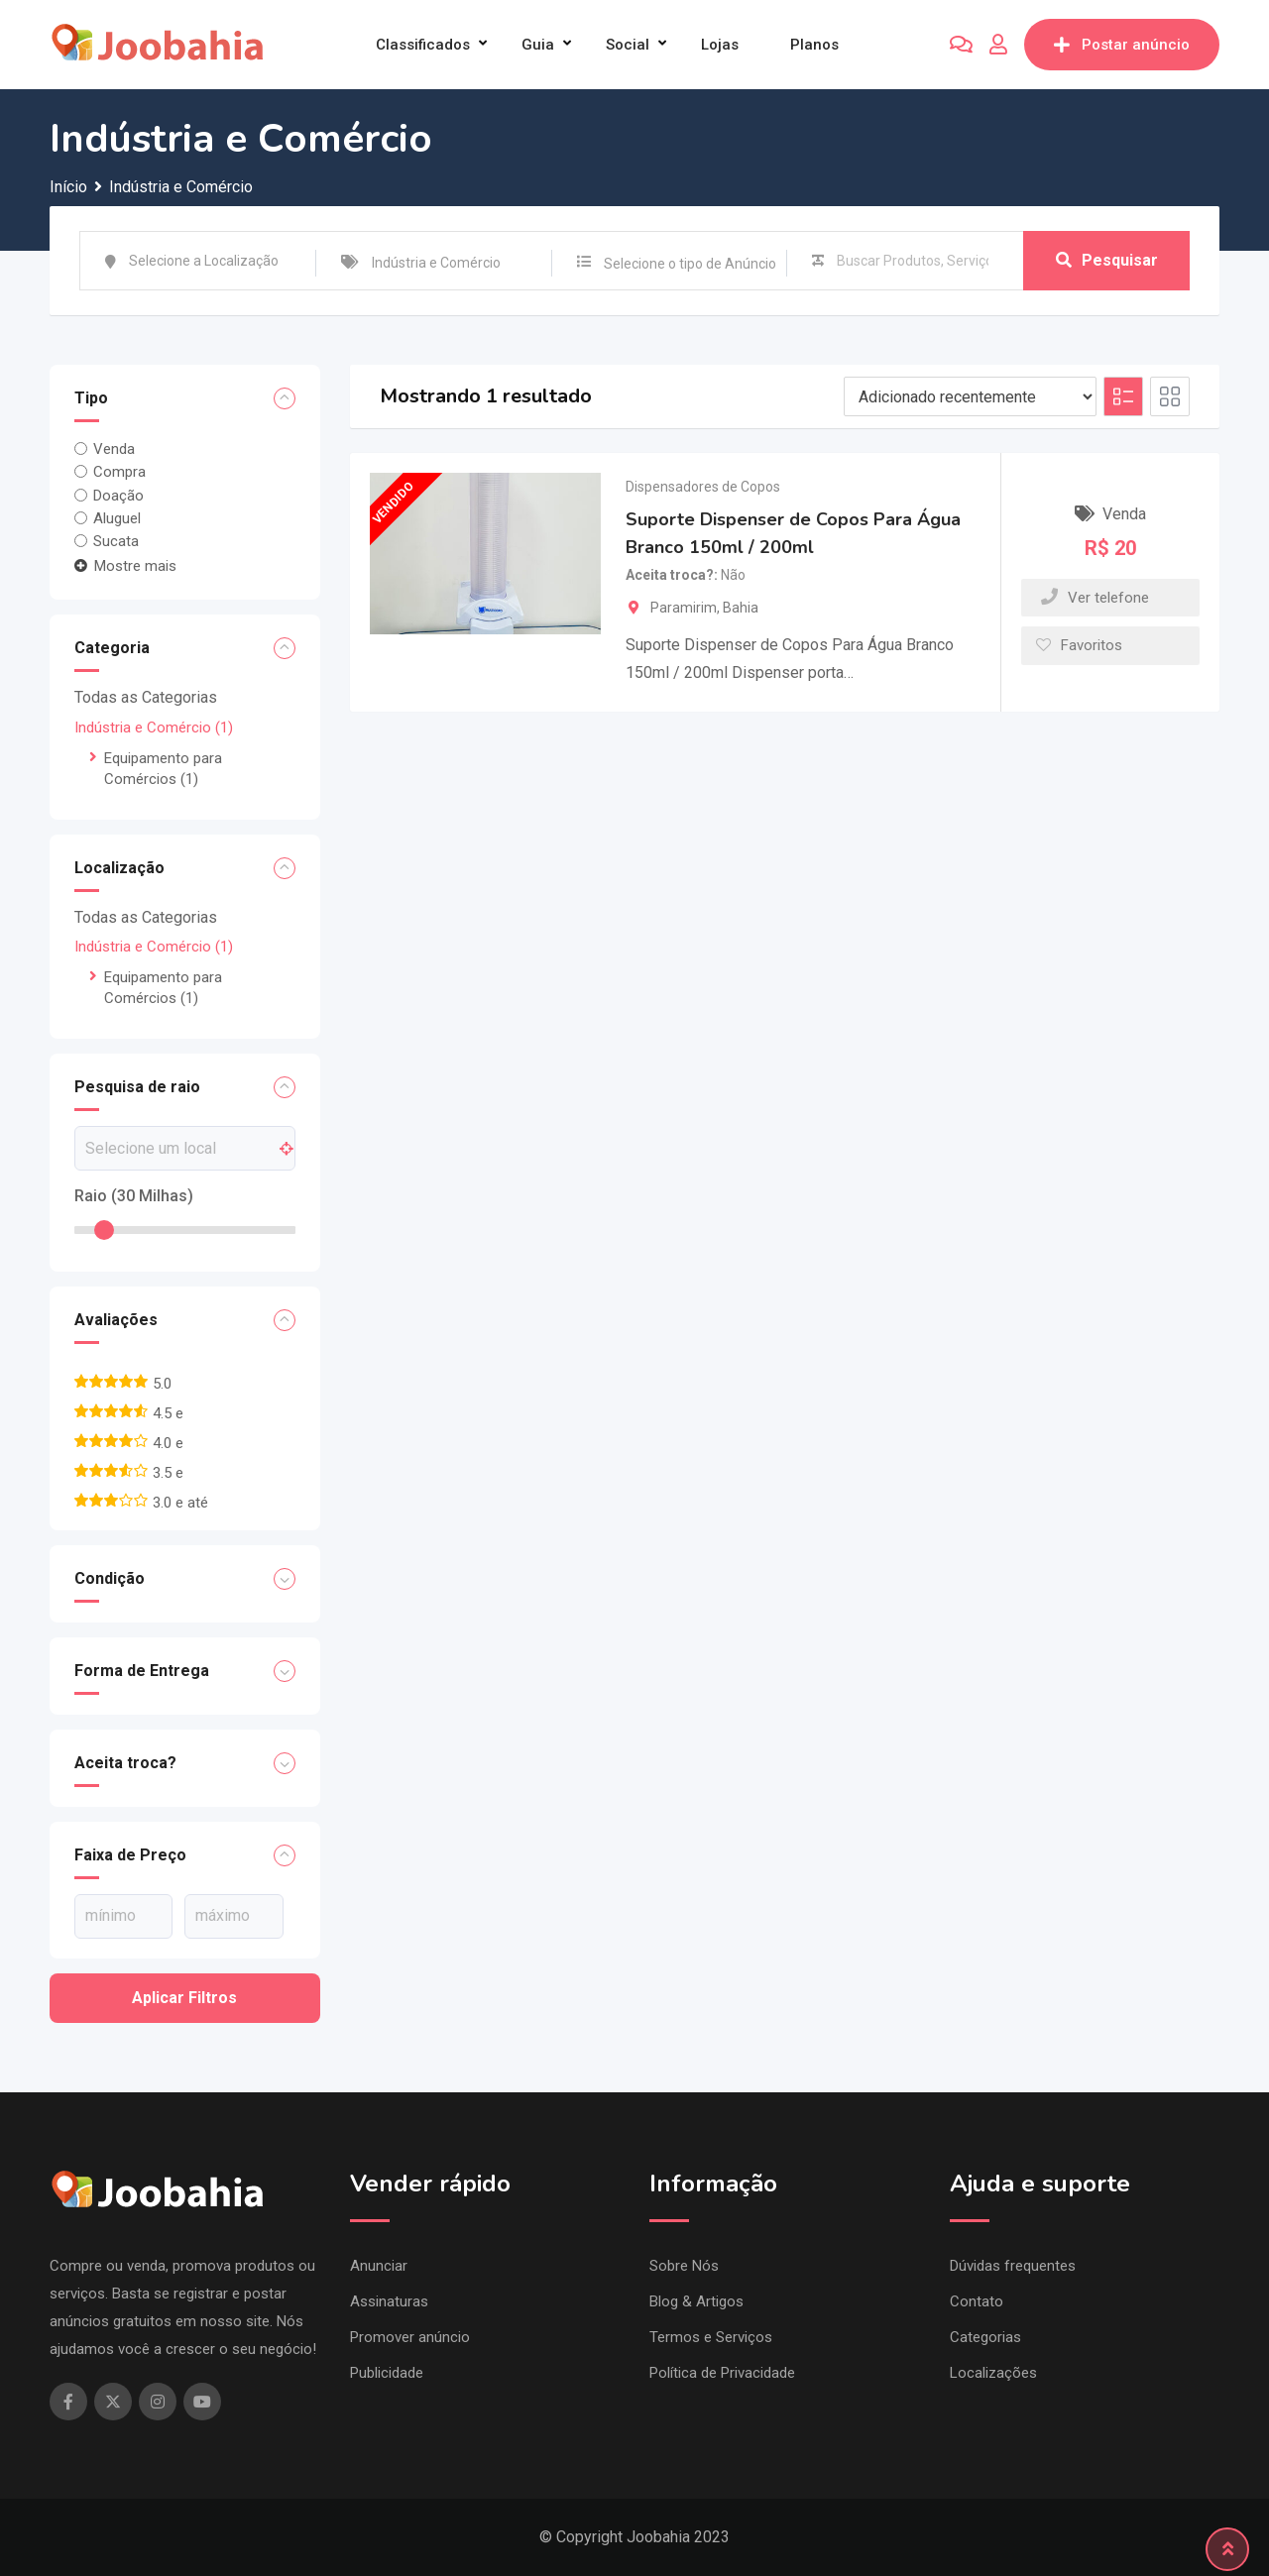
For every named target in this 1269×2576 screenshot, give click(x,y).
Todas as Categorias (145, 697)
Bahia (740, 608)
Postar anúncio (1122, 45)
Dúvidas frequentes (1013, 2266)
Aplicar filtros (184, 1997)
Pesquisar (1107, 260)
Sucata (116, 541)
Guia (537, 45)
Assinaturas (389, 2301)
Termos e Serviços (710, 2337)
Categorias (985, 2337)
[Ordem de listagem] (970, 396)
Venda (114, 449)
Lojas (720, 45)
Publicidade (386, 2373)
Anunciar (378, 2266)
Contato (976, 2301)
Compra (119, 472)
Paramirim (683, 608)
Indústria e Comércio (153, 727)
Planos (814, 45)
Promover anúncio (410, 2337)
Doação (118, 495)
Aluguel (117, 518)
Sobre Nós (684, 2266)
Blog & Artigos (696, 2301)
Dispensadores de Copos (703, 487)
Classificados (423, 45)
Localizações (993, 2373)
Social (627, 45)
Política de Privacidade (722, 2373)
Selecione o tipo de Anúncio (690, 264)
